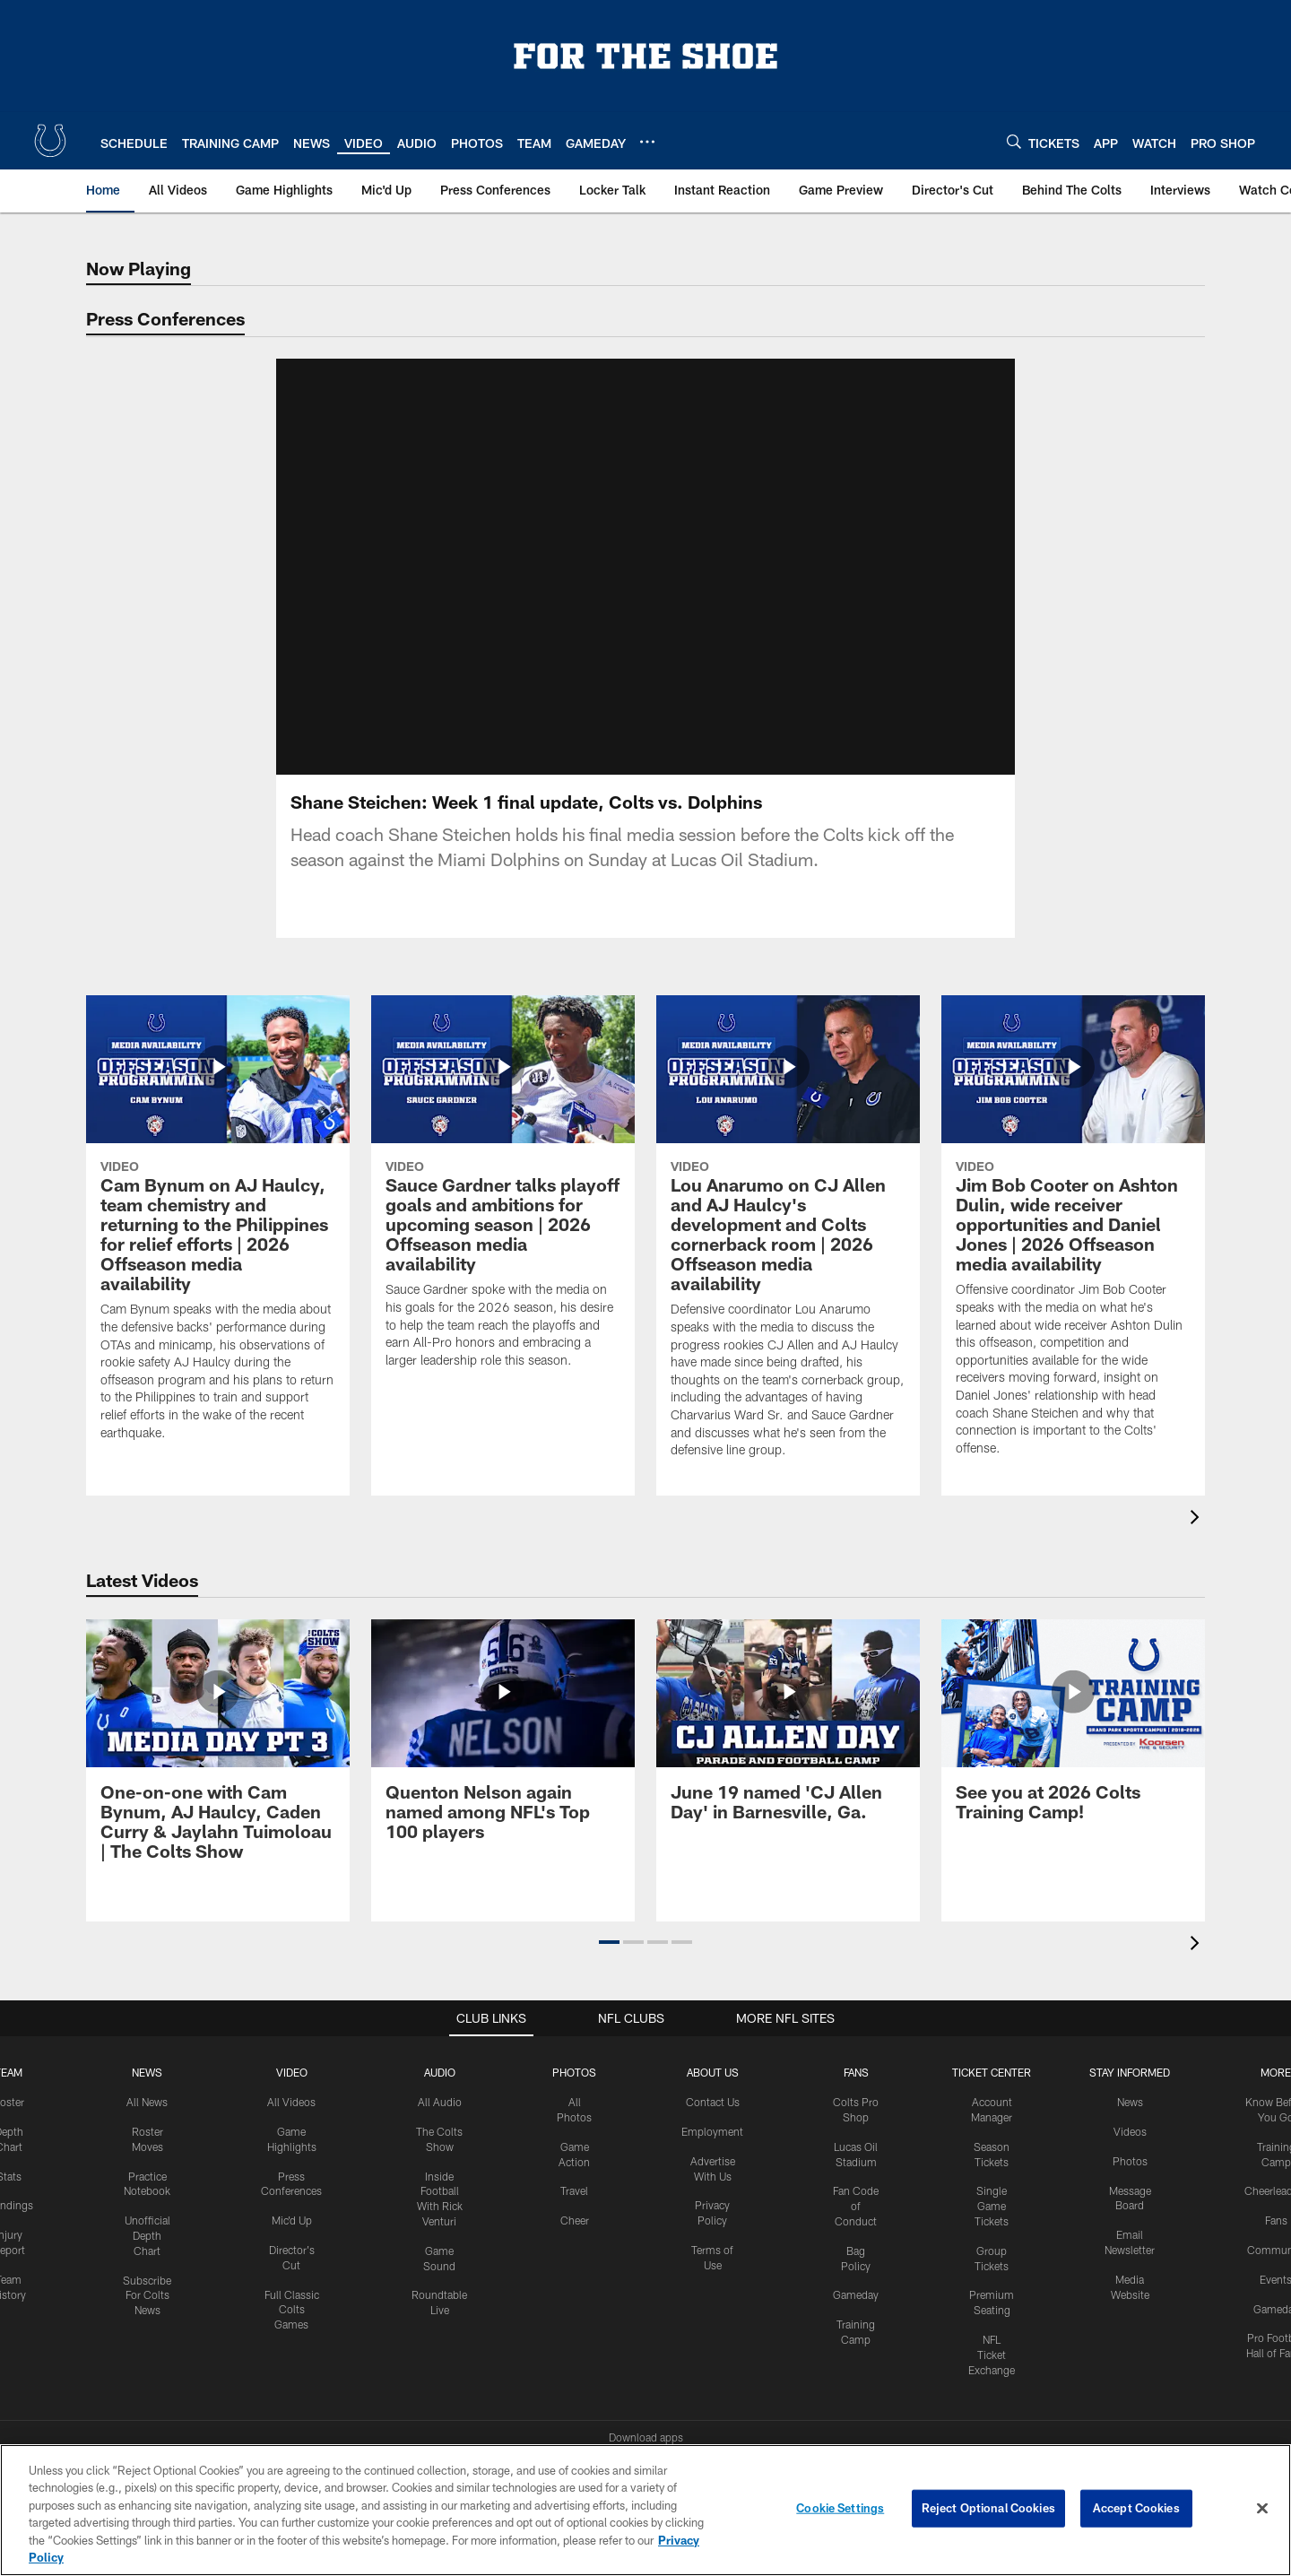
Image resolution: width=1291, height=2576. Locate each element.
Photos (574, 2016)
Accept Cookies (1136, 2508)
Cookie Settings (840, 2508)
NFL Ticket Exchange (991, 2298)
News (147, 2016)
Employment (712, 2075)
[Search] (1014, 141)
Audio (439, 2016)
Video (292, 2016)
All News (147, 2046)
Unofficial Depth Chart (147, 2179)
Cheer (574, 2164)
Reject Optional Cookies (988, 2508)
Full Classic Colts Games (291, 2254)
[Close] (1262, 2508)
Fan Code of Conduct (856, 2150)
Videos (1130, 2075)
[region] (645, 2510)
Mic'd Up (292, 2164)
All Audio (440, 2046)
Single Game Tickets (992, 2150)
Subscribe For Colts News (147, 2239)
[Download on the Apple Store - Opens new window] (581, 2416)
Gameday (856, 2239)
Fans (1276, 2164)
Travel (574, 2135)
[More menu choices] (647, 141)
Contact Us (713, 2046)
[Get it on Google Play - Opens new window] (704, 2423)
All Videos (291, 2046)
